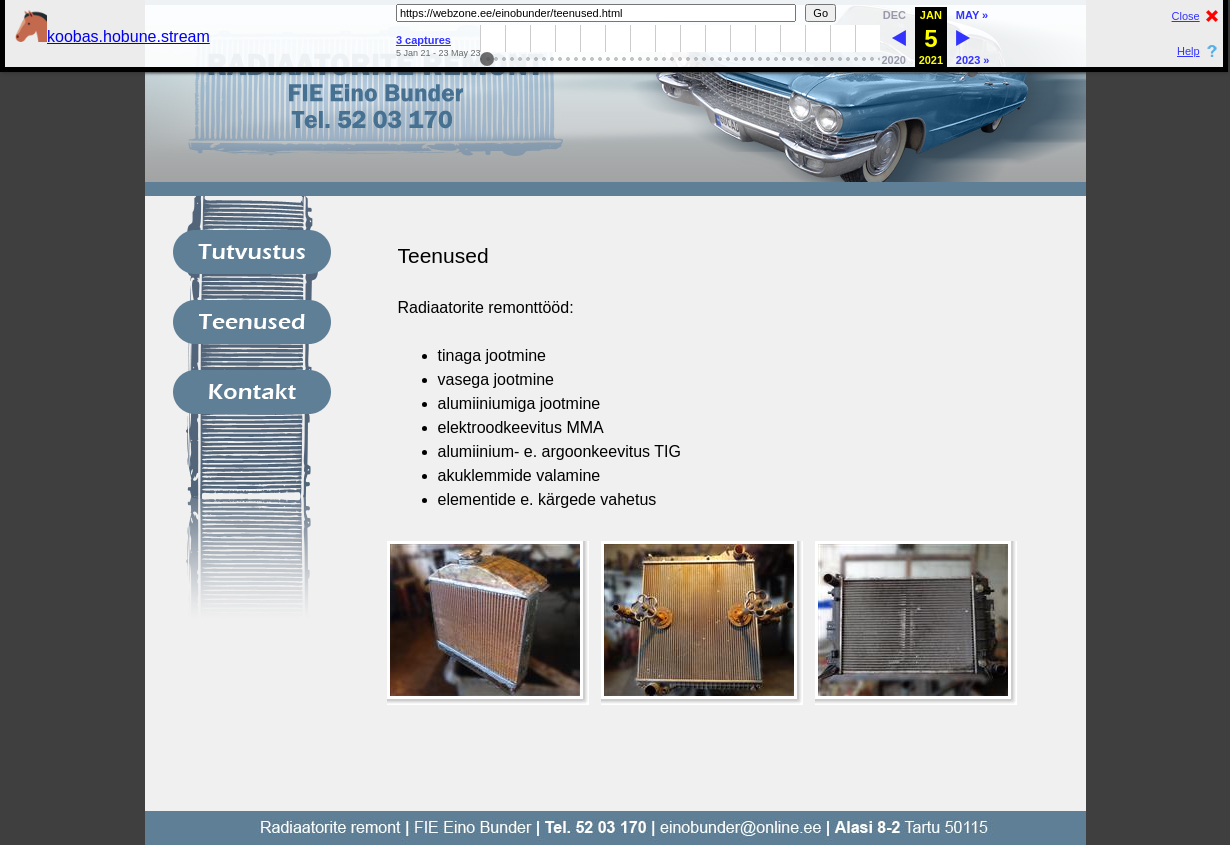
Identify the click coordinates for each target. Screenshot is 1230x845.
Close (1186, 16)
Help (1188, 51)
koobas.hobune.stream (112, 36)
